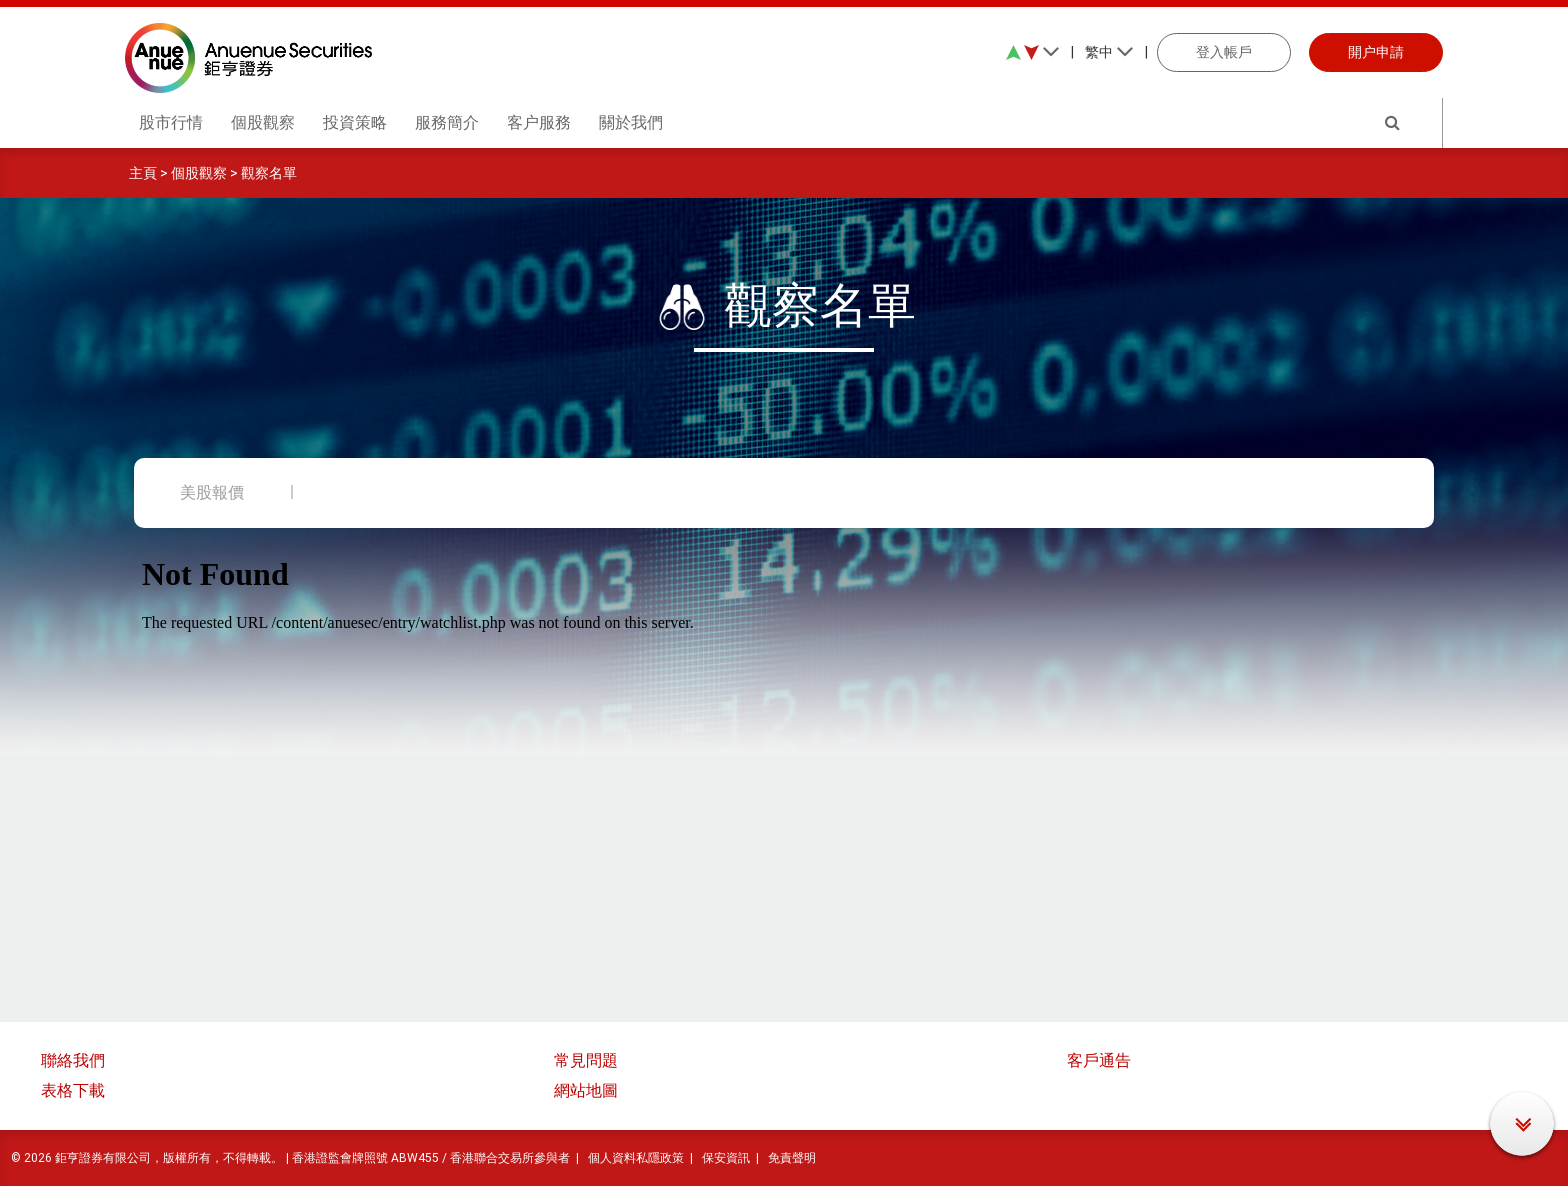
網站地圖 (586, 1090)
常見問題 (586, 1060)
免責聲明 (792, 1158)
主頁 (143, 173)
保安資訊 (726, 1158)
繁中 (1109, 52)
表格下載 (73, 1090)
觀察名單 (269, 173)
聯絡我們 (73, 1060)
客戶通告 (1099, 1060)
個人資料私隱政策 (636, 1158)
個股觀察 (199, 173)
